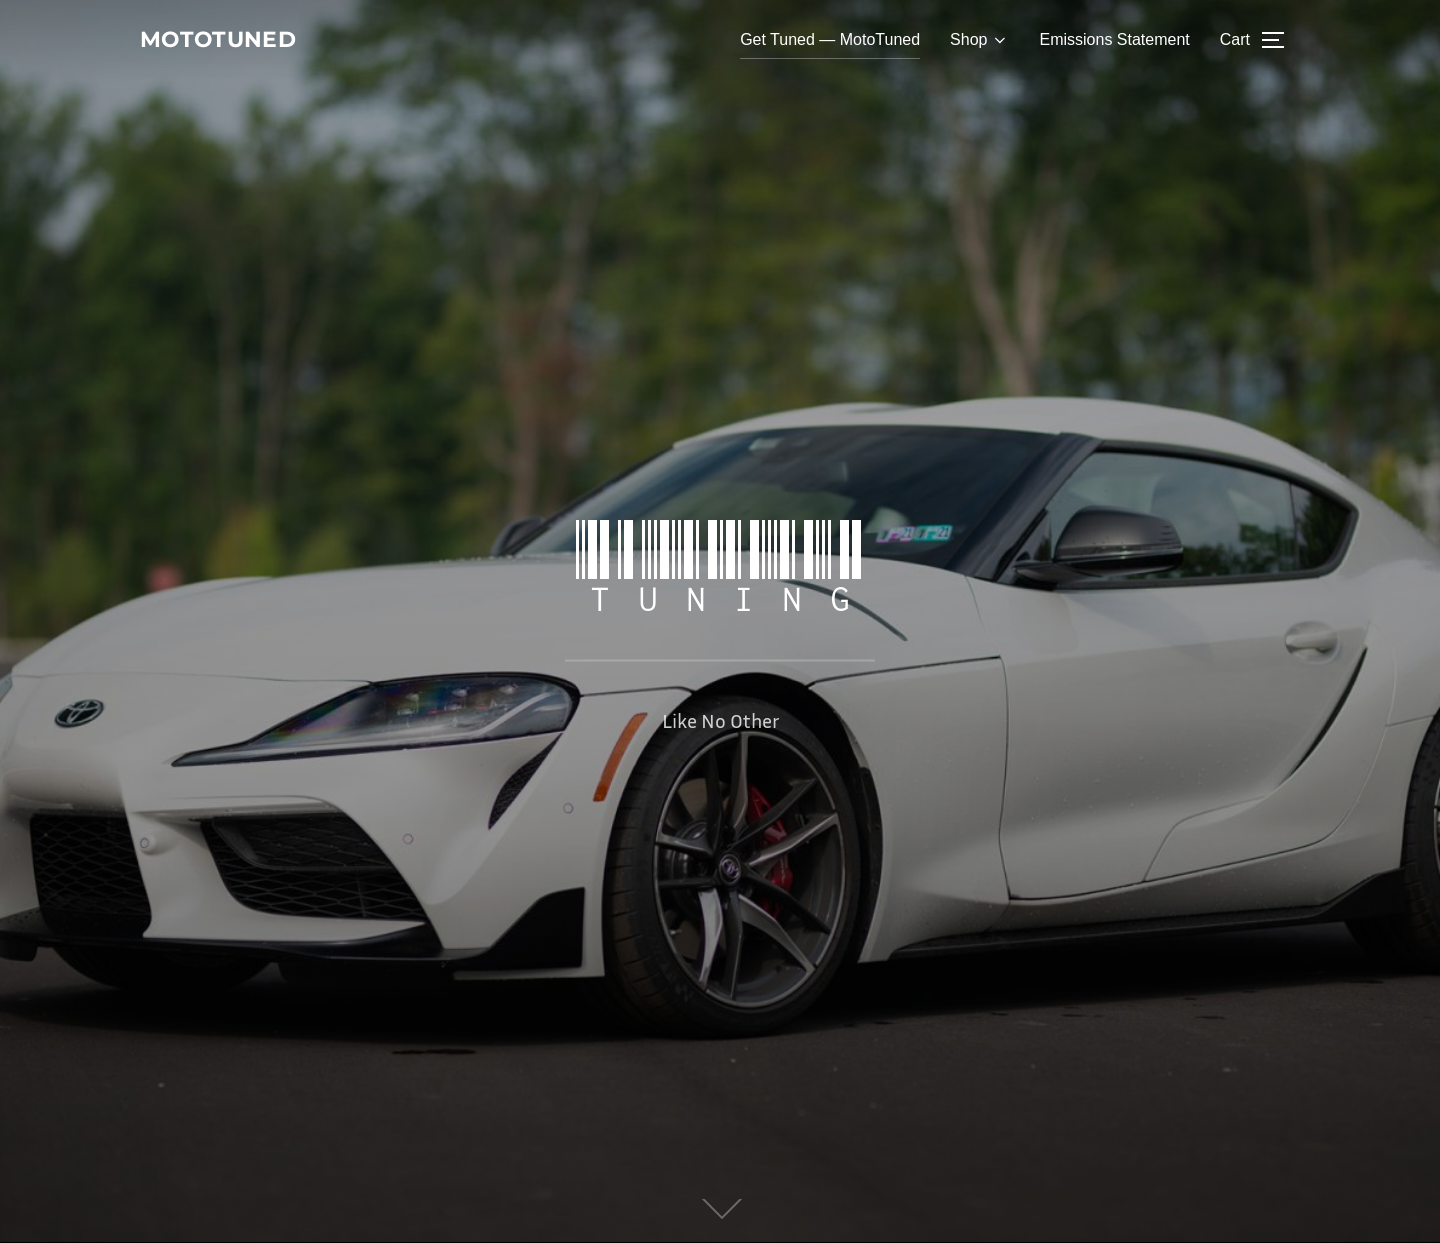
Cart (1235, 41)
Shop (979, 42)
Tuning (720, 568)
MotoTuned (234, 41)
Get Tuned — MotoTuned (830, 41)
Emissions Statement (1114, 41)
